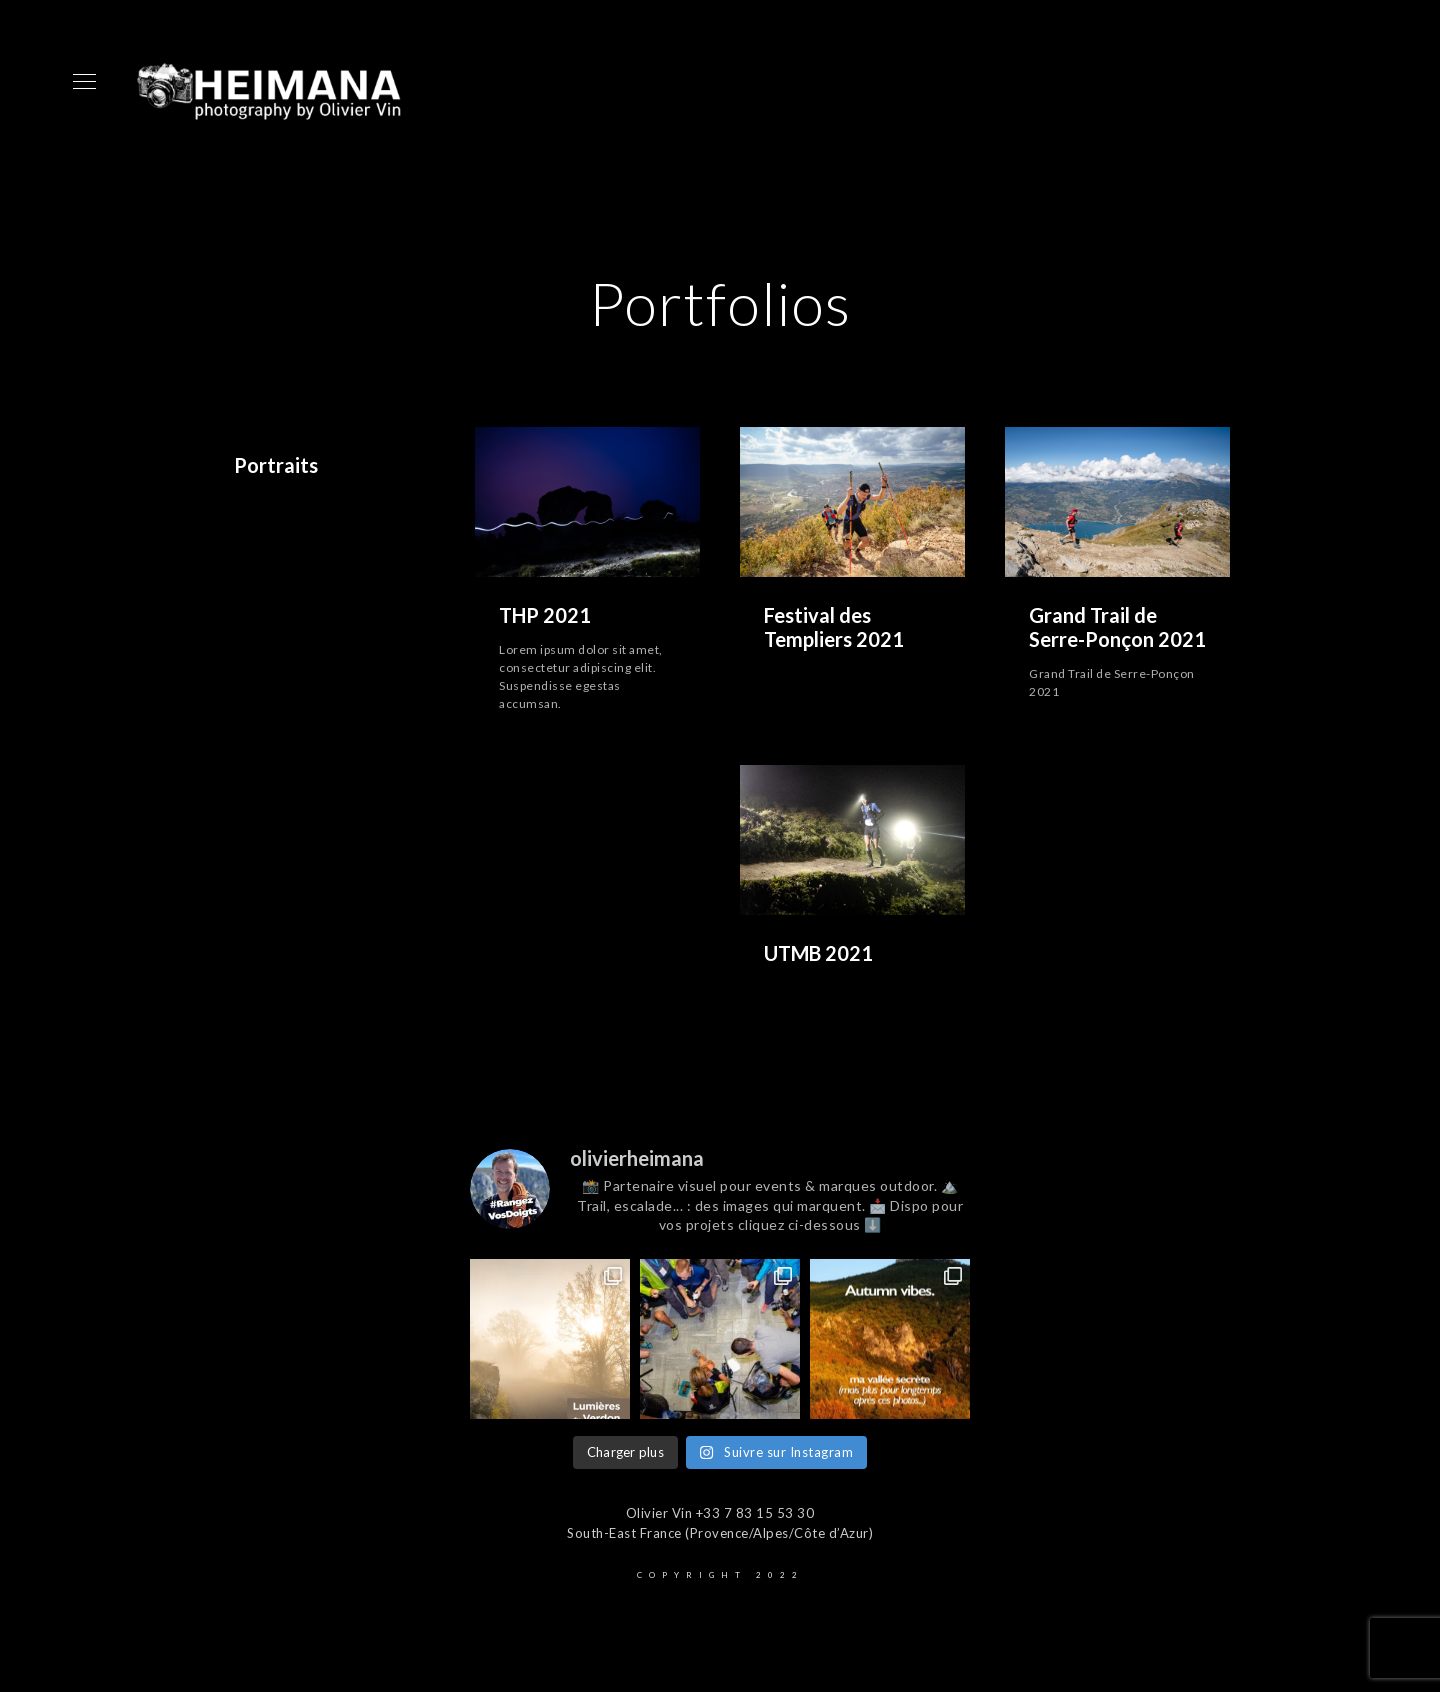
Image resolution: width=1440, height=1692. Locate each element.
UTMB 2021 (818, 953)
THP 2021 (545, 615)
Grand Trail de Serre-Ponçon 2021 (1117, 627)
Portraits (276, 465)
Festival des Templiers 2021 (834, 627)
